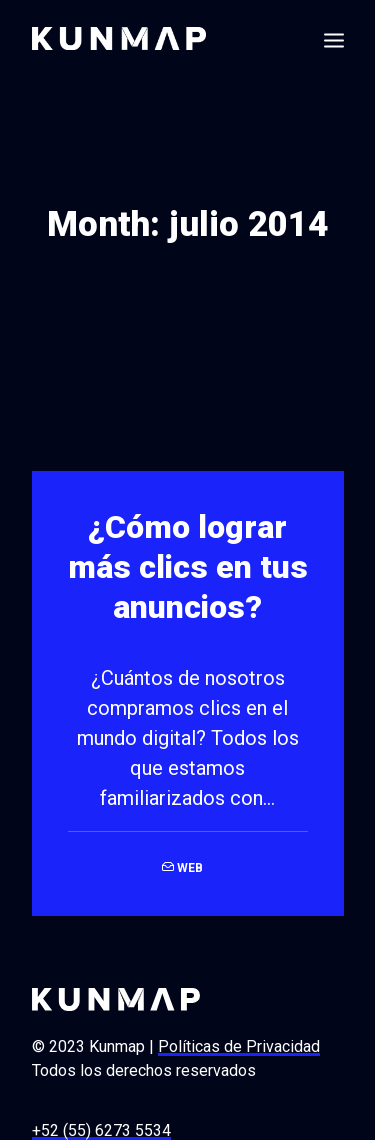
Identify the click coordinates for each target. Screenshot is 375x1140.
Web (190, 864)
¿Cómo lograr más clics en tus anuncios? (188, 563)
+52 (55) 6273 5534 (101, 1126)
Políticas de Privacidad (239, 1042)
